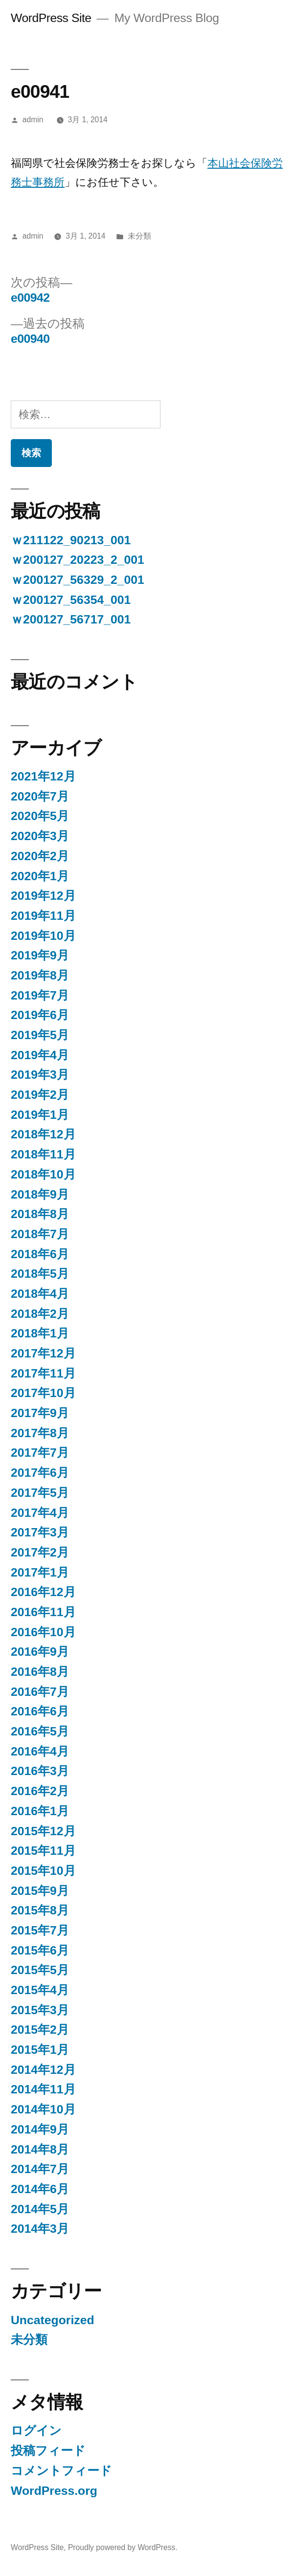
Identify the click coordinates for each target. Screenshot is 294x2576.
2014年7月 (40, 2169)
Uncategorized (52, 2320)
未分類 (139, 236)
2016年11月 (43, 1612)
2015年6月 (40, 1950)
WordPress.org (54, 2490)
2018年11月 (43, 1154)
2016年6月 (40, 1711)
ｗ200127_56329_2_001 (77, 579)
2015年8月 (40, 1910)
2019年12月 (43, 895)
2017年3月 (40, 1532)
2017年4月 (40, 1512)
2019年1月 (40, 1114)
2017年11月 (43, 1373)
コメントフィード (61, 2470)
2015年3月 (40, 2010)
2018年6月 (40, 1254)
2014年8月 (40, 2149)
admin (33, 119)
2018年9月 (40, 1194)
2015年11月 (43, 1850)
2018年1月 (40, 1333)
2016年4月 (40, 1751)
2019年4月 (40, 1055)
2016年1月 (40, 1811)
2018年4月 (40, 1293)
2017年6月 (40, 1472)
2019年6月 (40, 1015)
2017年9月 (40, 1413)
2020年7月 (40, 796)
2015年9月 (40, 1890)
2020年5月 (40, 815)
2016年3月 (40, 1770)
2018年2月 (40, 1313)
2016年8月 (40, 1671)
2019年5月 (40, 1035)
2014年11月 (43, 2089)
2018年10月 (43, 1174)
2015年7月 (40, 1930)
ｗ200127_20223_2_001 (77, 559)
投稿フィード (48, 2450)
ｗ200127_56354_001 (71, 599)
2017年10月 (43, 1392)
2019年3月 (40, 1074)
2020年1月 (40, 876)
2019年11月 (43, 915)
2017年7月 (40, 1452)
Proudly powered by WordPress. (123, 2547)
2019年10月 (43, 935)
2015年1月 (40, 2049)
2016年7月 (40, 1691)
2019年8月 (40, 975)
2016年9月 (40, 1651)
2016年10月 (43, 1632)
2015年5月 (40, 1969)
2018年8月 (40, 1214)
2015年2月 (40, 2029)
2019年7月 (40, 995)
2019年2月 (40, 1094)
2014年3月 (40, 2228)
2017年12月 (43, 1353)
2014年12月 (43, 2069)
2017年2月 (40, 1552)
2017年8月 (40, 1433)
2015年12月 (43, 1831)
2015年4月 (40, 1990)
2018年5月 (40, 1273)
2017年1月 (40, 1572)
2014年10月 (43, 2109)
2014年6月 (40, 2189)
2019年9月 (40, 955)
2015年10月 (43, 1870)
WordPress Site (51, 17)
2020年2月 (40, 856)
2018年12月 (43, 1134)
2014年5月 (40, 2209)
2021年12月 (43, 776)
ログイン (36, 2430)
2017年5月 (40, 1492)
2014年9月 (40, 2129)
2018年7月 (40, 1234)
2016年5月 (40, 1731)
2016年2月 (40, 1791)
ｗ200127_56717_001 (71, 619)
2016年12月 (43, 1592)
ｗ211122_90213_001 (71, 540)
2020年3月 (40, 836)
